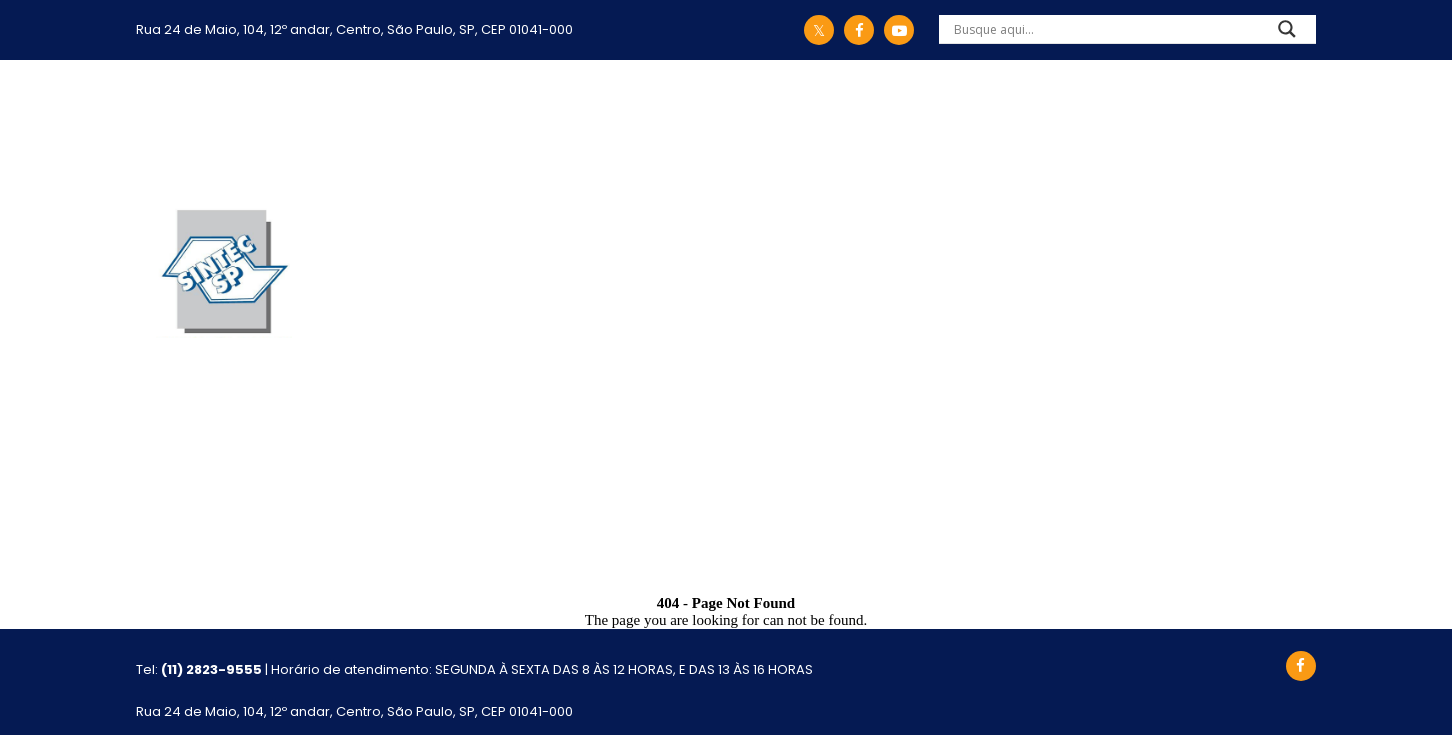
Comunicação (891, 126)
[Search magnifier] (1287, 34)
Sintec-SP (380, 126)
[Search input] (1103, 29)
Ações (625, 126)
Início (296, 126)
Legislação (510, 126)
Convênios (739, 126)
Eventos (1030, 126)
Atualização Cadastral (1208, 126)
